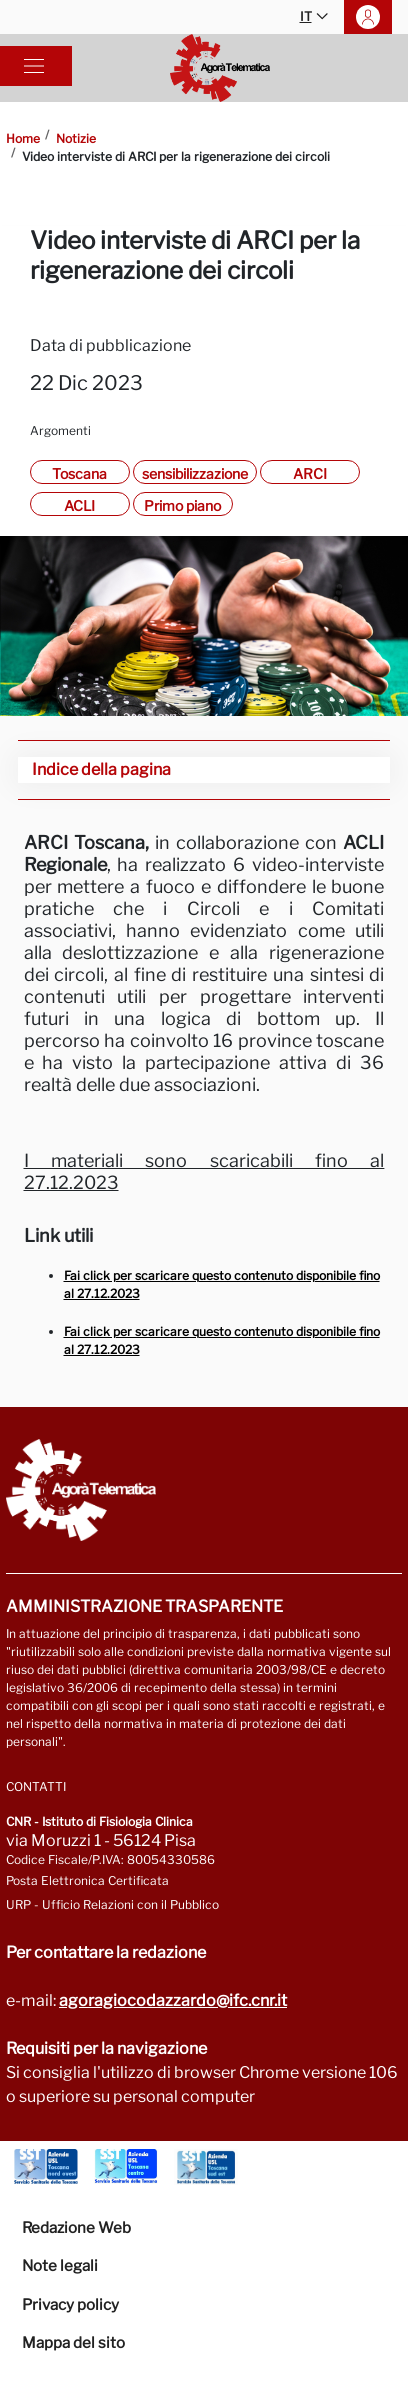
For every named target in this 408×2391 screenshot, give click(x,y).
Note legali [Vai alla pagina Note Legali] (60, 2266)
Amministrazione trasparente (144, 1606)
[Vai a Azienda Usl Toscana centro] (126, 2167)
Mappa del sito (73, 2343)
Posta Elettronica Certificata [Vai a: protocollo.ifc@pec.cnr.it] (87, 1880)
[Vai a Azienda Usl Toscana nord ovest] (46, 2167)
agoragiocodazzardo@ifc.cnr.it (173, 2000)
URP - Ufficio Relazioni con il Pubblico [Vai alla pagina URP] (112, 1904)
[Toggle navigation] (34, 66)
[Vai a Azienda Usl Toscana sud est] (206, 2167)
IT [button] (314, 17)
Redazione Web (76, 2228)
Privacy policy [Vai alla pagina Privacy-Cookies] (70, 2305)
